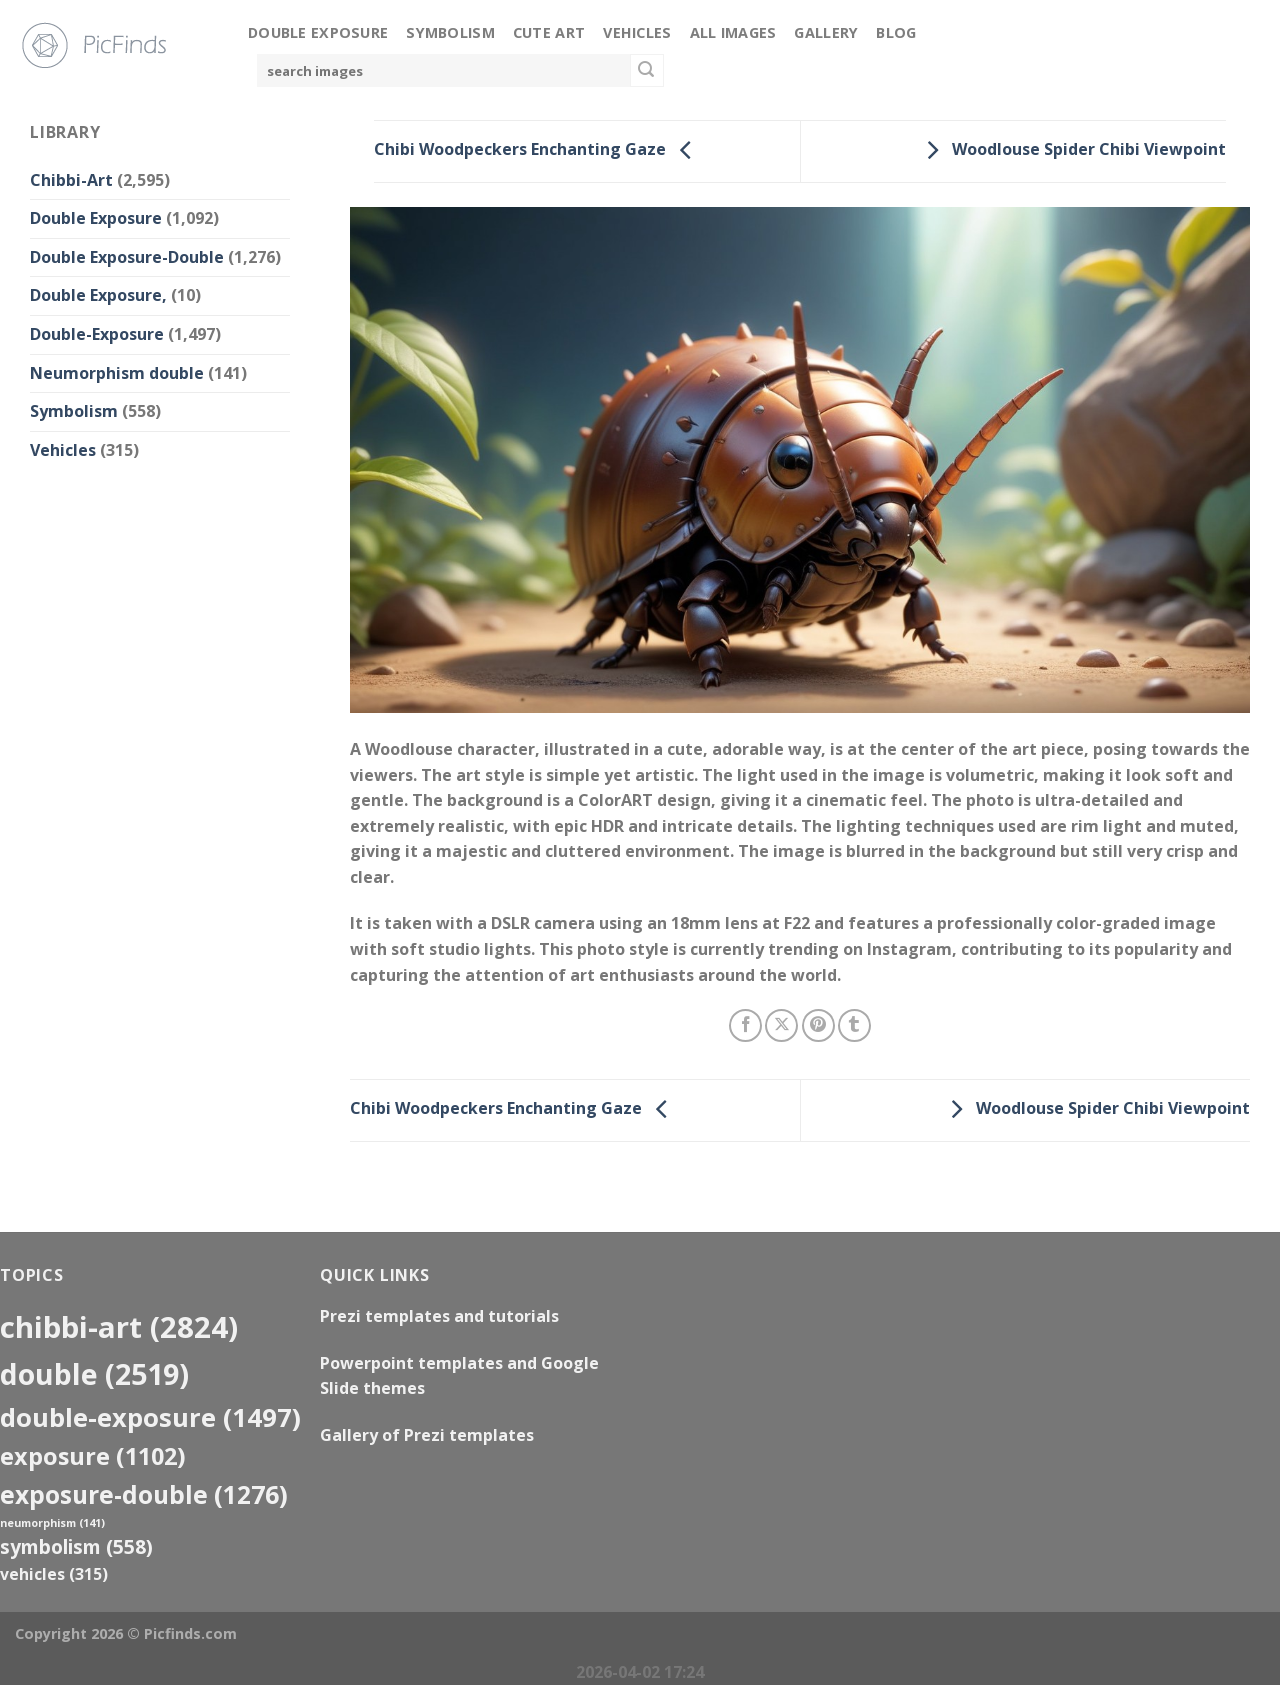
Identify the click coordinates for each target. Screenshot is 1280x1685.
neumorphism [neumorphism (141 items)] (52, 1523)
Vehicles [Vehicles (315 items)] (54, 1574)
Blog (896, 32)
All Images (733, 32)
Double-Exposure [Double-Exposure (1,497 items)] (150, 1417)
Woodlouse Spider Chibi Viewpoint (1071, 150)
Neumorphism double (117, 373)
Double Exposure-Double (127, 257)
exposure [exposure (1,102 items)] (93, 1456)
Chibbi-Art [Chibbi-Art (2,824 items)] (119, 1327)
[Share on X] (781, 1025)
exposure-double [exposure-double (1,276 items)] (144, 1494)
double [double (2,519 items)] (94, 1373)
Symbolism (450, 32)
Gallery (826, 32)
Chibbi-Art (71, 180)
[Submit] (647, 71)
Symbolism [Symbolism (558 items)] (76, 1546)
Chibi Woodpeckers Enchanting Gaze (538, 150)
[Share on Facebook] (745, 1025)
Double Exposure (318, 32)
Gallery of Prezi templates (427, 1435)
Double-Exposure (97, 334)
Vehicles (637, 32)
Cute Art (549, 32)
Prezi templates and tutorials (439, 1316)
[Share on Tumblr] (854, 1025)
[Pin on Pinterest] (818, 1025)
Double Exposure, (98, 295)
